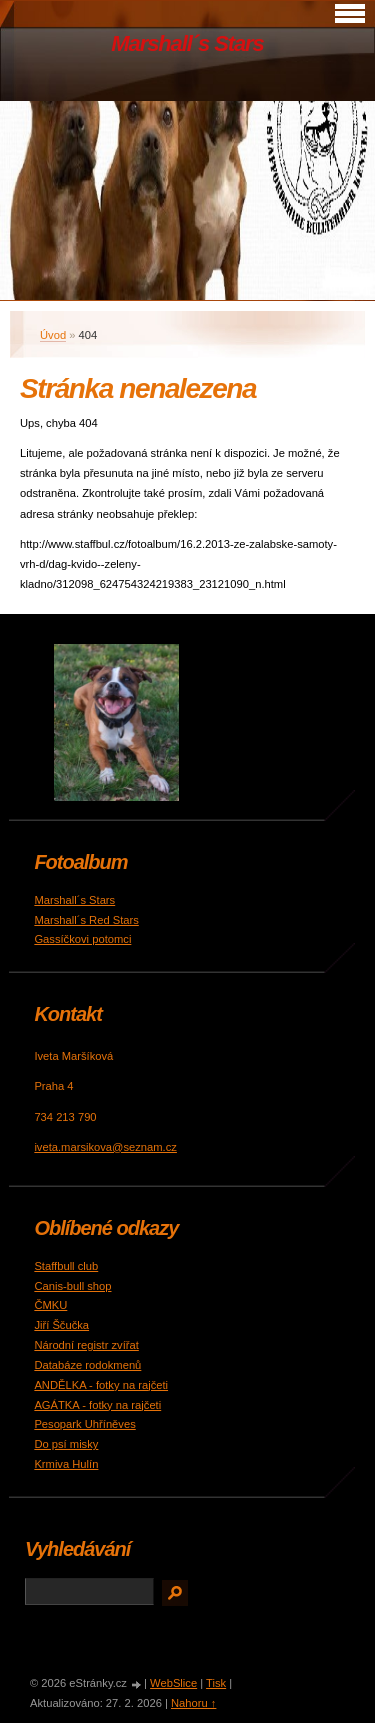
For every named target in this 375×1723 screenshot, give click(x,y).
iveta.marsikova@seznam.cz (105, 1147)
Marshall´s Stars (187, 43)
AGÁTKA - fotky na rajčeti (97, 1405)
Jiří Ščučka (61, 1325)
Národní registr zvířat (86, 1345)
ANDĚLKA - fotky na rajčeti (101, 1385)
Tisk (216, 1683)
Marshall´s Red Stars (86, 920)
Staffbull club (66, 1266)
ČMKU (50, 1305)
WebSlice (173, 1683)
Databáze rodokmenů (87, 1365)
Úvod (53, 335)
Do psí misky (66, 1444)
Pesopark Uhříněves (84, 1424)
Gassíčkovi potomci (82, 939)
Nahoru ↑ (193, 1703)
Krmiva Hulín (66, 1464)
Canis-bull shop (72, 1286)
